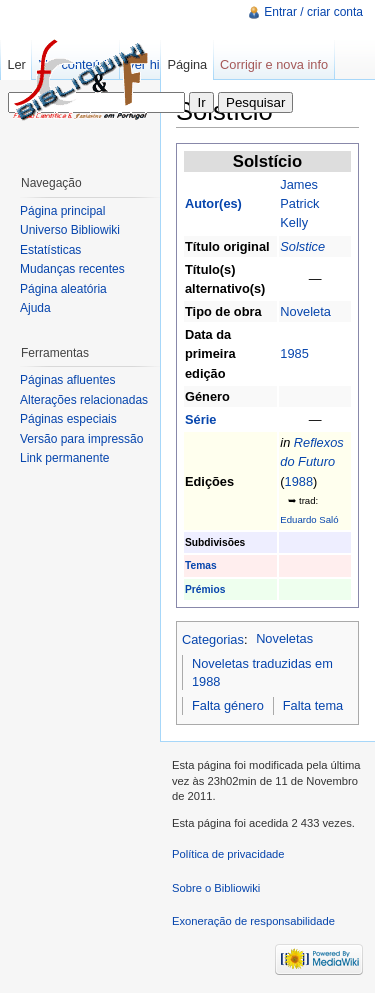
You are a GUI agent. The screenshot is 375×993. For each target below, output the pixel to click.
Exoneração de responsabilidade (253, 921)
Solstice (302, 246)
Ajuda (35, 308)
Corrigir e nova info (274, 64)
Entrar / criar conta (313, 12)
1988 (299, 481)
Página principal (62, 211)
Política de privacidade (228, 854)
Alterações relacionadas (84, 400)
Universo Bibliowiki (70, 230)
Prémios (205, 589)
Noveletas (284, 638)
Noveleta (305, 311)
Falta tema (313, 705)
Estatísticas (50, 250)
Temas (201, 565)
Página (187, 64)
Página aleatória (63, 289)
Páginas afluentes (67, 380)
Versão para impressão (81, 439)
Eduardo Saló (309, 519)
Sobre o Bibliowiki (216, 888)
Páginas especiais (68, 419)
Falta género (228, 705)
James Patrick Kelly (299, 203)
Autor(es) (213, 203)
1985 (294, 353)
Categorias (213, 638)
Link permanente (64, 458)
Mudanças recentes (72, 269)
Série (200, 419)
